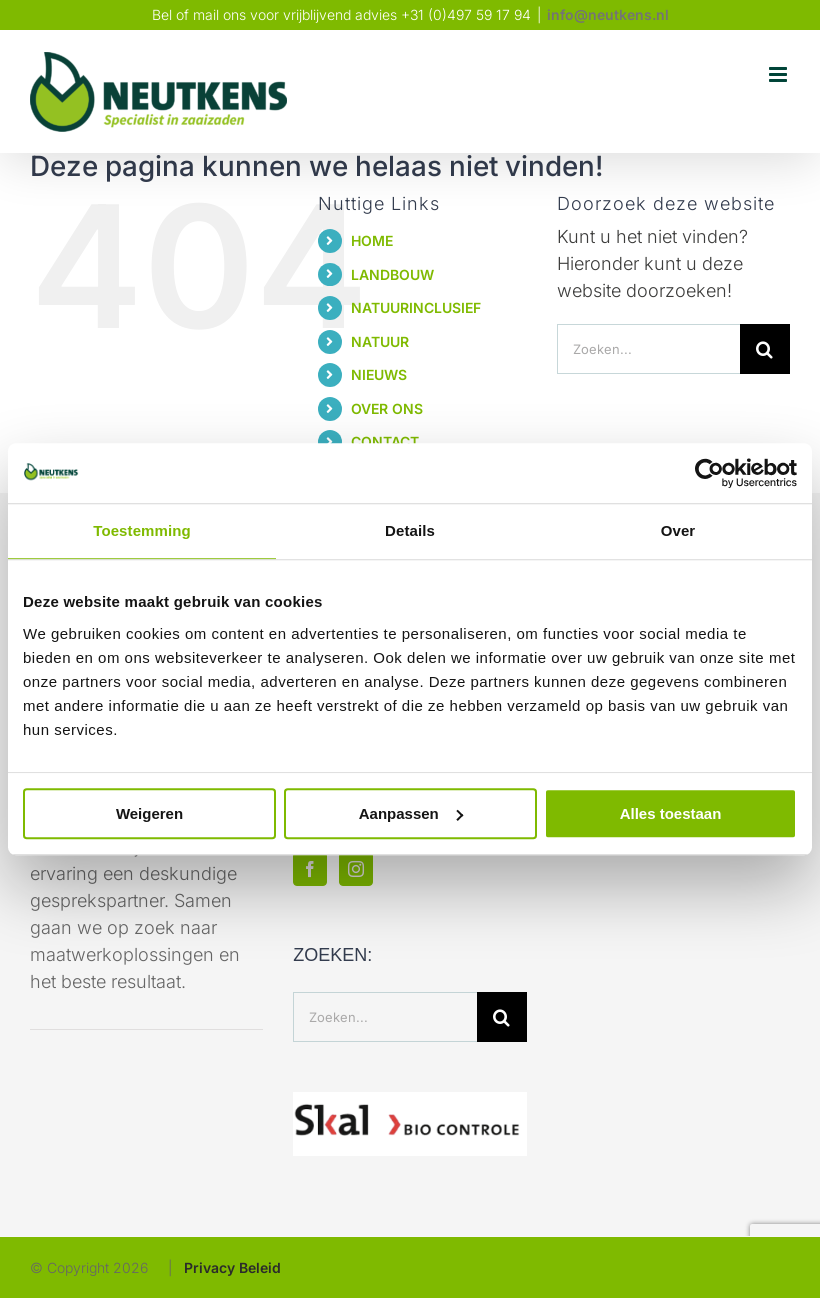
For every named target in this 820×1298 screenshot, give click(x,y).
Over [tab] (678, 530)
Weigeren (149, 813)
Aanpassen (411, 813)
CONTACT (385, 441)
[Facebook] (310, 869)
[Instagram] (356, 869)
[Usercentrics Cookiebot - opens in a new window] (709, 473)
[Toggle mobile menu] (779, 74)
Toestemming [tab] (142, 530)
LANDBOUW (392, 274)
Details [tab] (410, 530)
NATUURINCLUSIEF (416, 307)
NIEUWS (379, 374)
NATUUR (380, 341)
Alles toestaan (671, 813)
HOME (372, 240)
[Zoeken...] (648, 349)
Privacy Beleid (232, 1267)
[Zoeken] (765, 349)
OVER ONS (387, 408)
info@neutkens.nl (608, 14)
